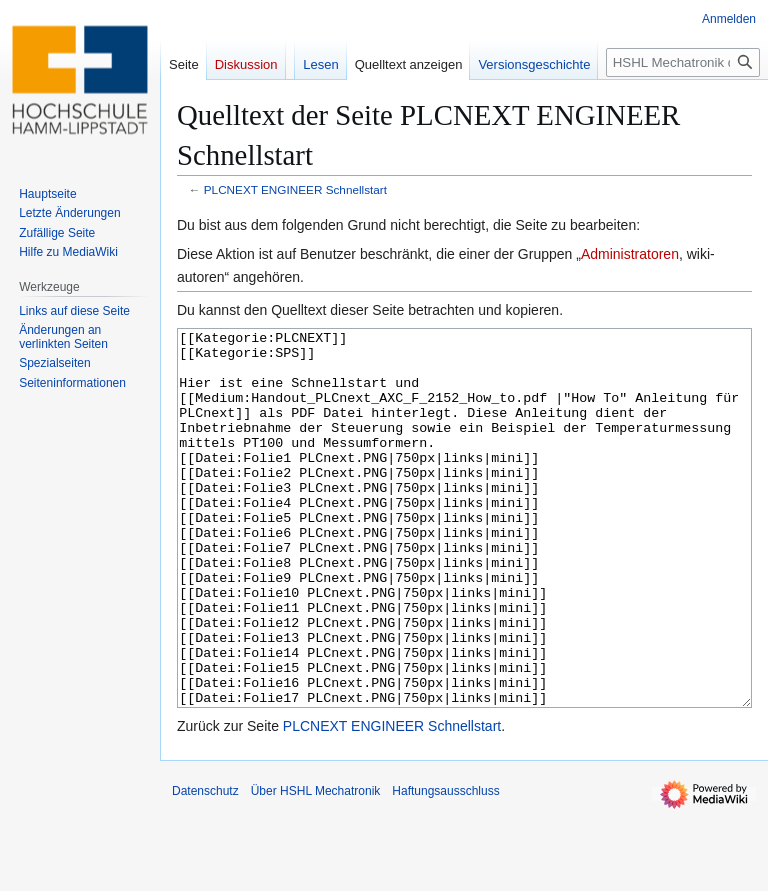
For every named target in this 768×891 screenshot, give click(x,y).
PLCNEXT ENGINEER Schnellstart (295, 189)
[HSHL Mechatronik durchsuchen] (683, 62)
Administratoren (630, 254)
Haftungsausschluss (445, 866)
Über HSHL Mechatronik (316, 866)
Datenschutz (205, 866)
